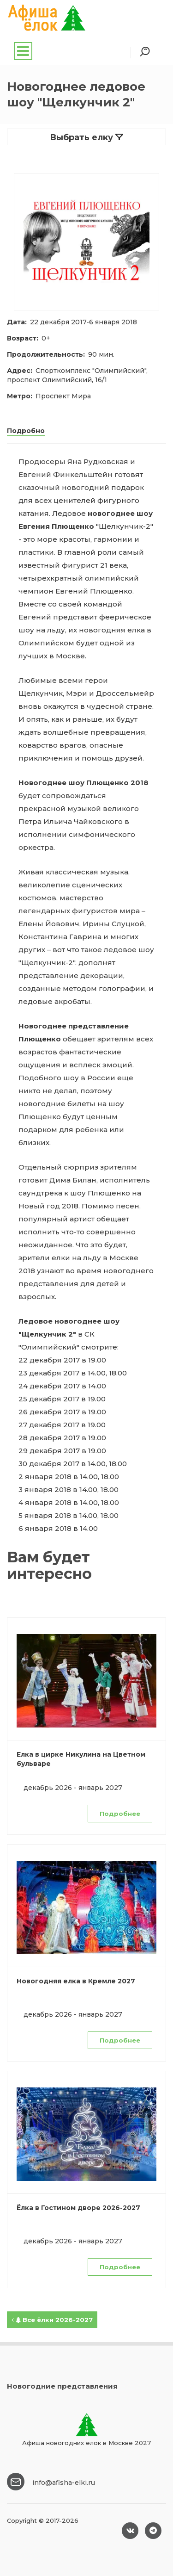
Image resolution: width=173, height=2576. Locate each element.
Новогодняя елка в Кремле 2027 (76, 1981)
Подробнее (120, 1813)
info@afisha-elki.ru (63, 2482)
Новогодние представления (62, 2386)
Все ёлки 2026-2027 (52, 2319)
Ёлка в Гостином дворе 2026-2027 (78, 2208)
